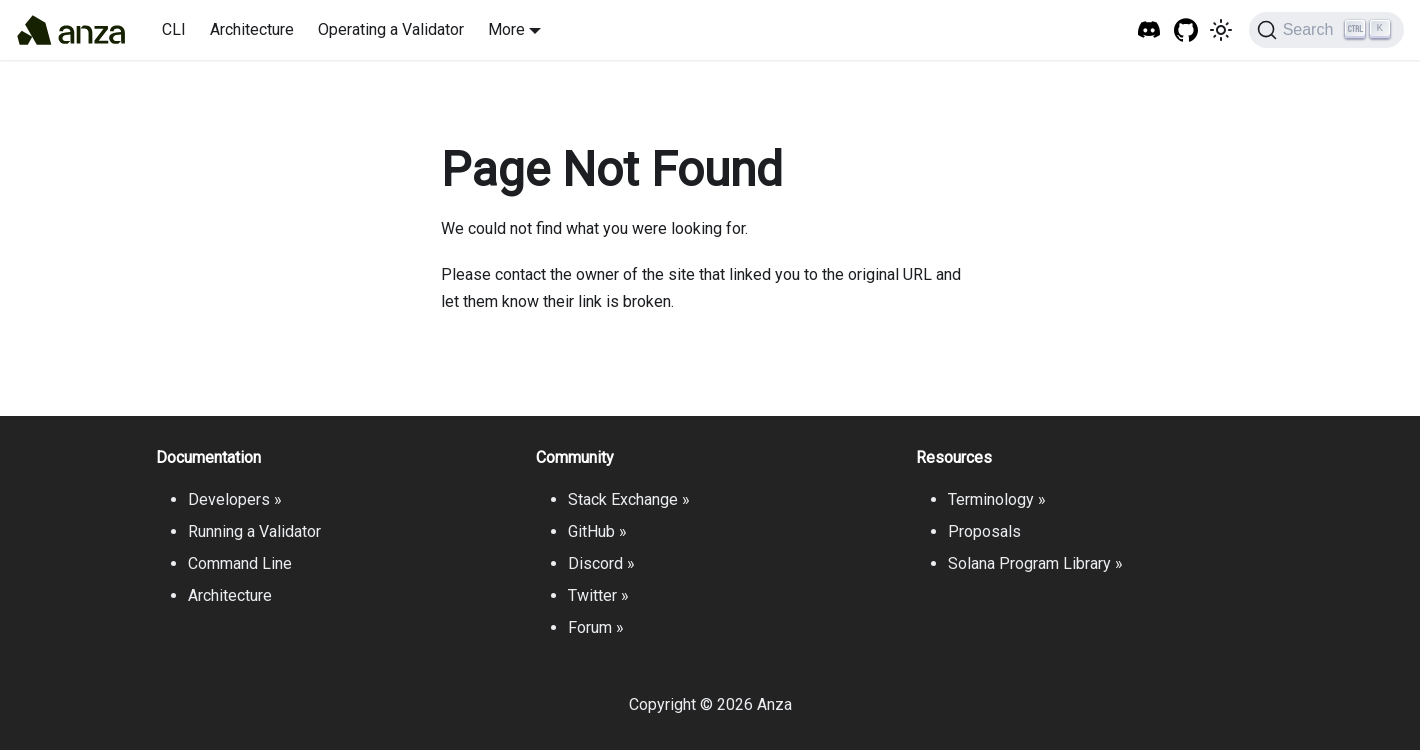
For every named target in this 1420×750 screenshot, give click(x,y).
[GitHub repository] (1186, 30)
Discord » (601, 563)
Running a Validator (254, 531)
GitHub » (597, 531)
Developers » (235, 499)
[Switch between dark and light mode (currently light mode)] (1221, 30)
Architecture (252, 29)
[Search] (1326, 30)
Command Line (240, 563)
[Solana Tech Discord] (1149, 30)
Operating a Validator (391, 29)
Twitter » (598, 595)
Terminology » (997, 499)
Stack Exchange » (629, 499)
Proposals (984, 531)
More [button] (506, 29)
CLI (174, 29)
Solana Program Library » (1035, 563)
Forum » (596, 627)
